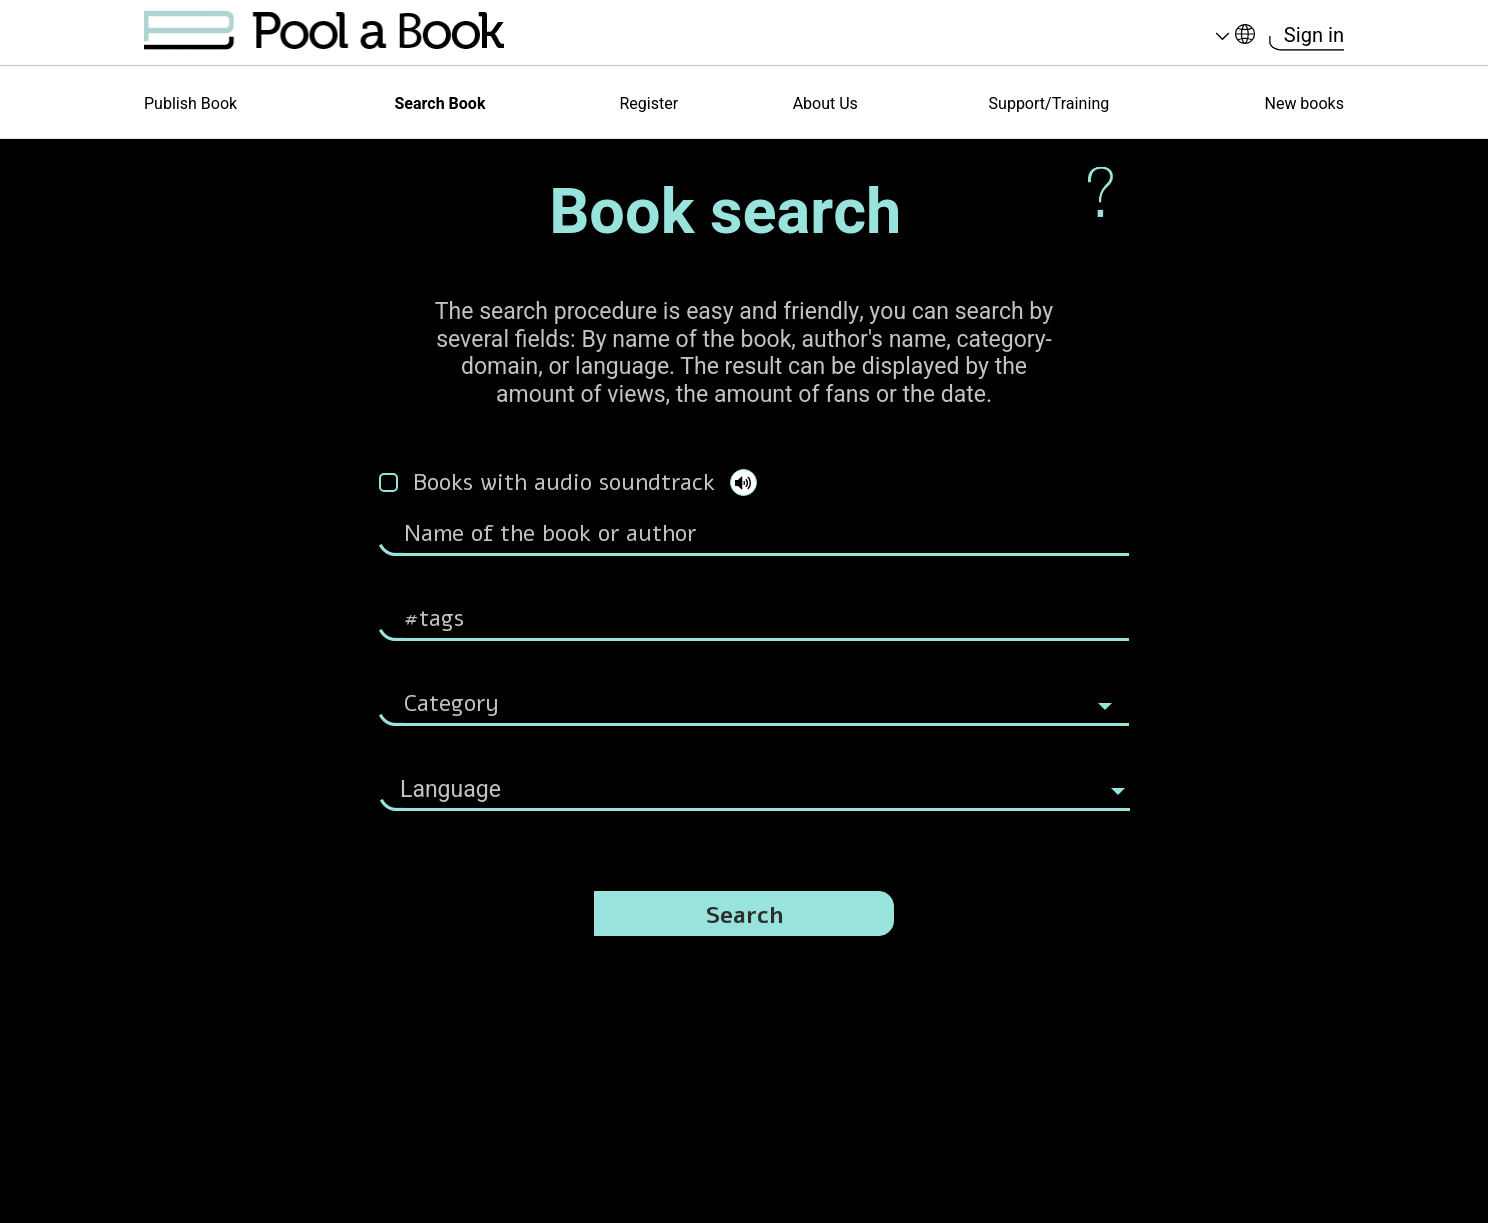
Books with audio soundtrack (564, 482)
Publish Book (190, 104)
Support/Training (1049, 104)
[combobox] (755, 780)
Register (648, 104)
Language (1222, 36)
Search (744, 915)
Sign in (1314, 35)
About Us (825, 104)
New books (1304, 104)
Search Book (439, 104)
